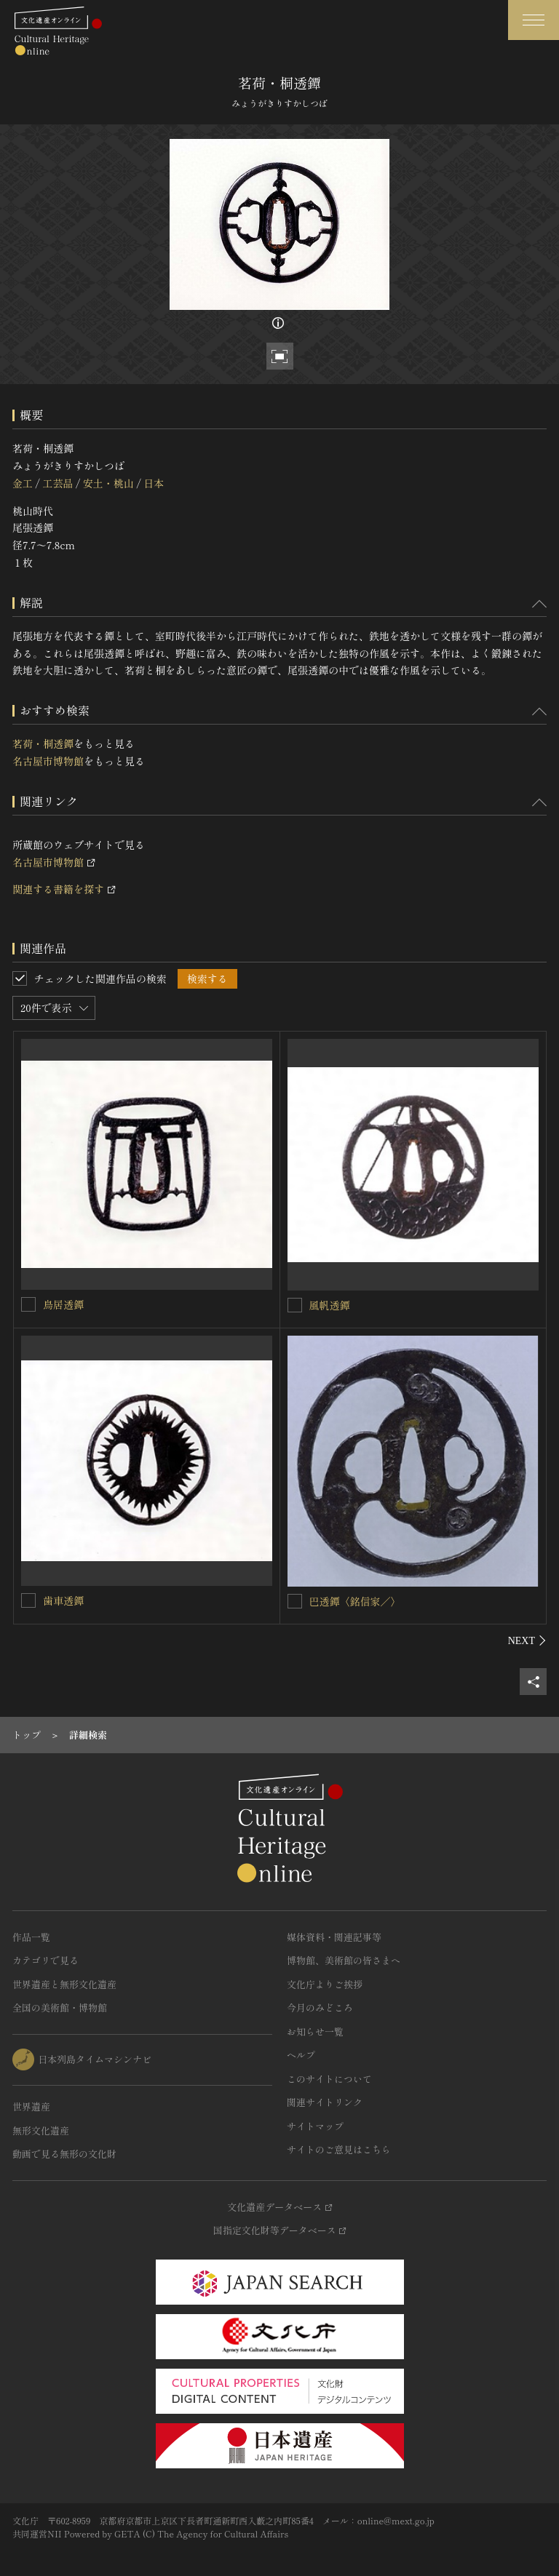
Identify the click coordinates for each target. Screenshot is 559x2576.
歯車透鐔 (63, 1600)
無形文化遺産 (40, 2130)
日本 (153, 483)
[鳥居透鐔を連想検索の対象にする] (28, 1304)
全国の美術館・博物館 (59, 2007)
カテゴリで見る (45, 1960)
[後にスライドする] (527, 1640)
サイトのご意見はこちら (339, 2149)
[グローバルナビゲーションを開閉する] (533, 20)
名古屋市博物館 (48, 761)
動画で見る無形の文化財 (64, 2154)
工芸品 (57, 483)
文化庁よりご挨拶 (324, 1984)
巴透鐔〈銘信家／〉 (355, 1601)
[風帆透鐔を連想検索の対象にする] (295, 1305)
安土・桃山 (108, 483)
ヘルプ (301, 2055)
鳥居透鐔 (63, 1304)
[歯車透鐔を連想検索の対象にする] (28, 1600)
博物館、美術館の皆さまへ (343, 1960)
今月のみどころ (320, 2007)
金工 (22, 483)
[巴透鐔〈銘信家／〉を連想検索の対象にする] (295, 1601)
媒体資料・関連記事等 (334, 1937)
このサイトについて (329, 2079)
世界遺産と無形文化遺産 (64, 1984)
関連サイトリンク (324, 2102)
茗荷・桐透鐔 (43, 743)
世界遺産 (31, 2106)
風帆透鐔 (329, 1305)
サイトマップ (315, 2126)
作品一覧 (31, 1937)
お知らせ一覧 (315, 2031)
